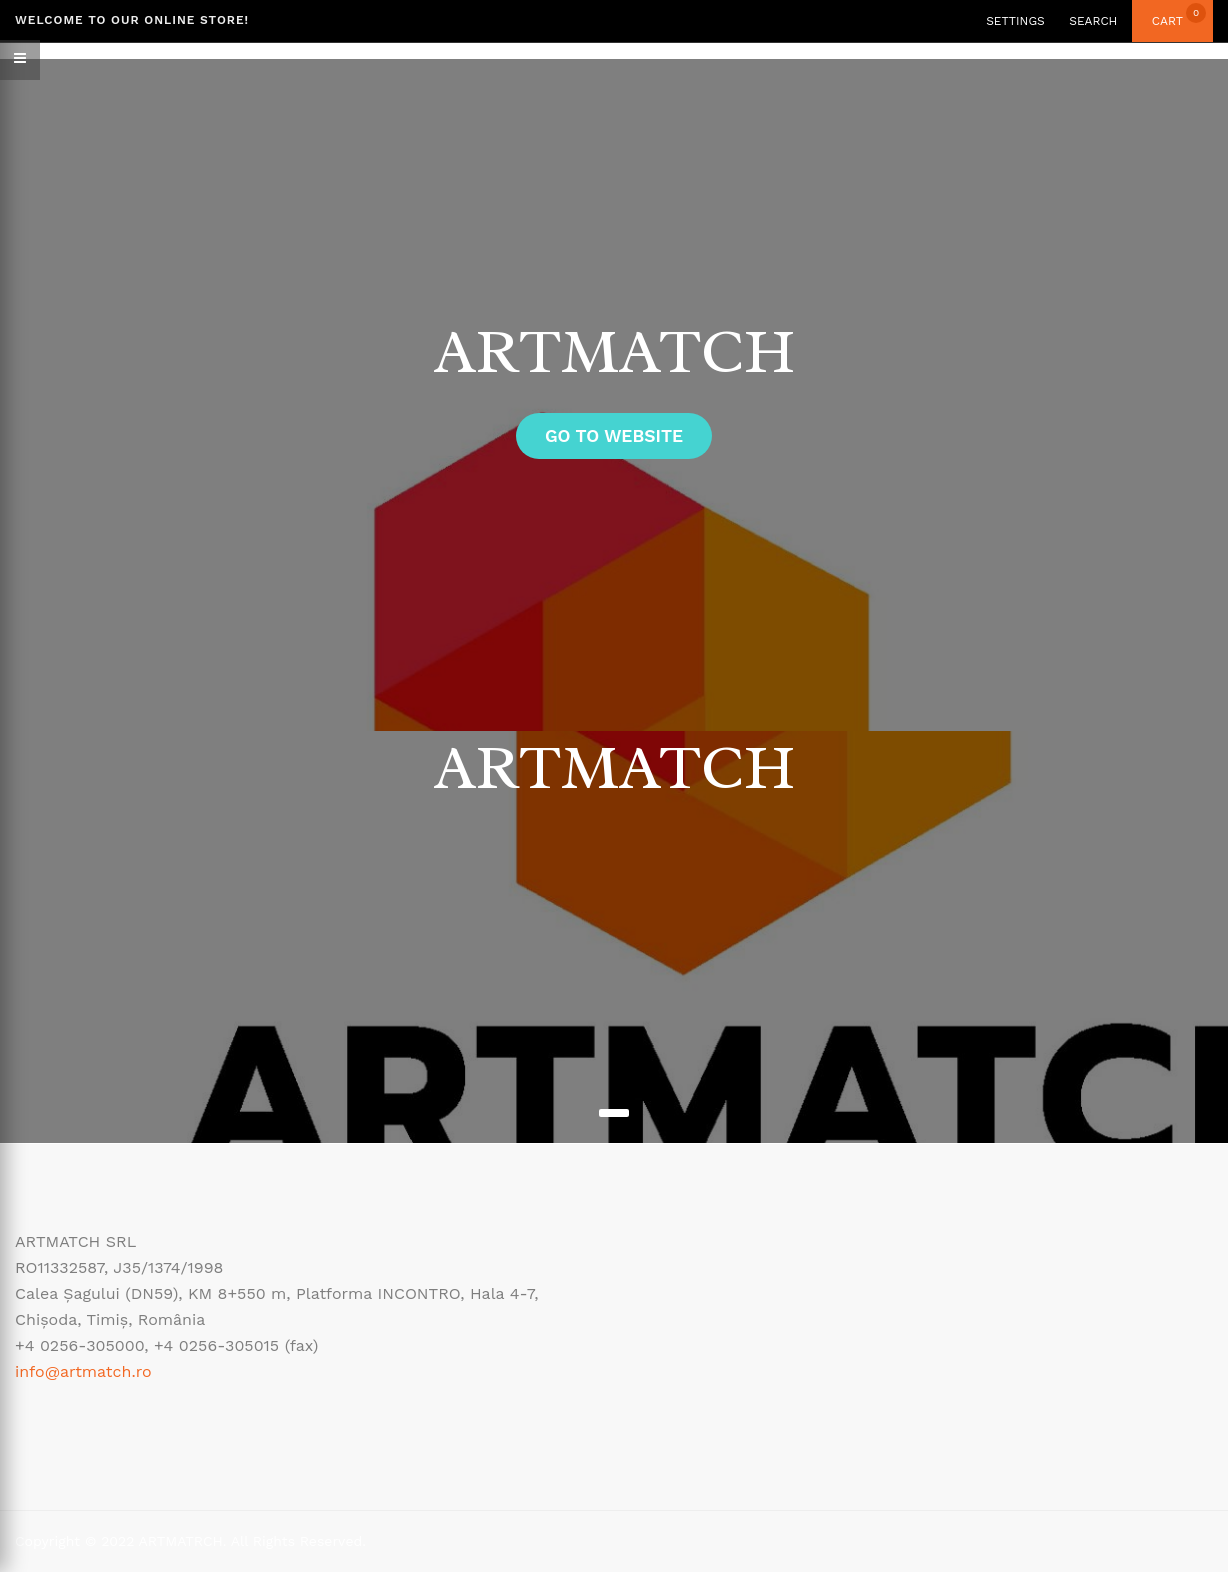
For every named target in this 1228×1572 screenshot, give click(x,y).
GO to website (614, 436)
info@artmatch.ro (83, 1371)
